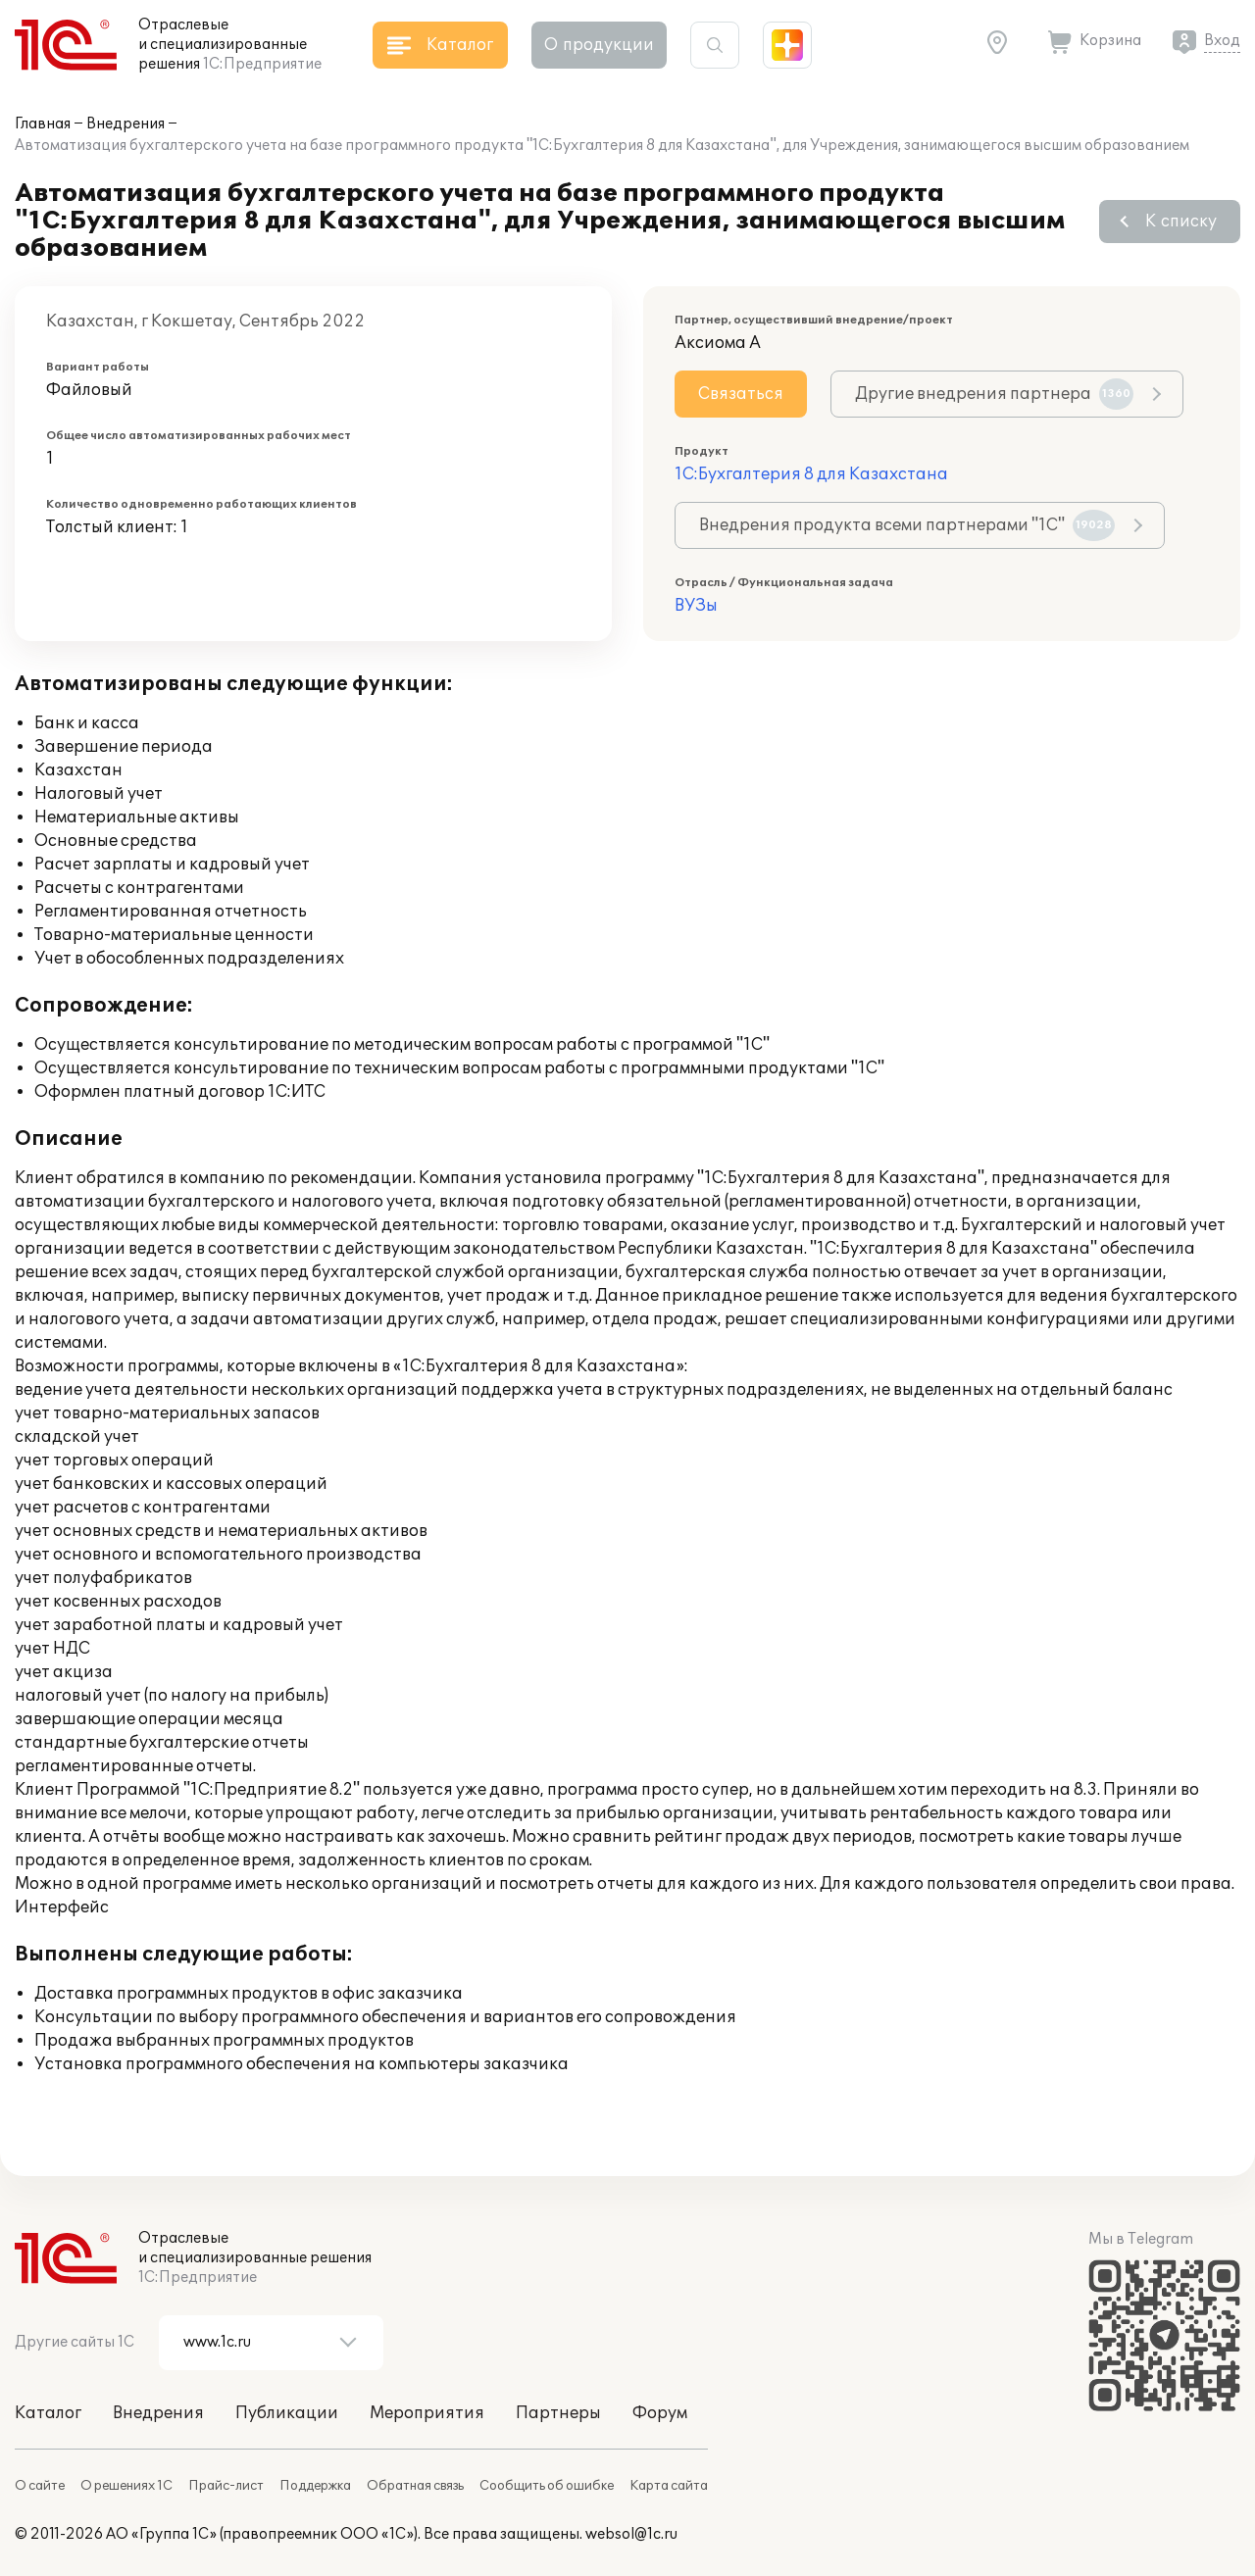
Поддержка (315, 2486)
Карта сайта (668, 2486)
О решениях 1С (126, 2486)
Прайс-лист (226, 2486)
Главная (43, 124)
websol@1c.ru (631, 2534)
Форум (659, 2413)
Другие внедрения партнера (994, 394)
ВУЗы (696, 606)
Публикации (286, 2413)
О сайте (40, 2486)
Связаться (740, 394)
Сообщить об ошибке (546, 2486)
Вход (1222, 40)
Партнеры (558, 2413)
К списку (1181, 221)
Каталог (48, 2413)
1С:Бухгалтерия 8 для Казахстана (811, 474)
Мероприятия (427, 2413)
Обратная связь (415, 2486)
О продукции (599, 45)
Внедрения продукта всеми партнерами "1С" (907, 525)
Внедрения (125, 124)
